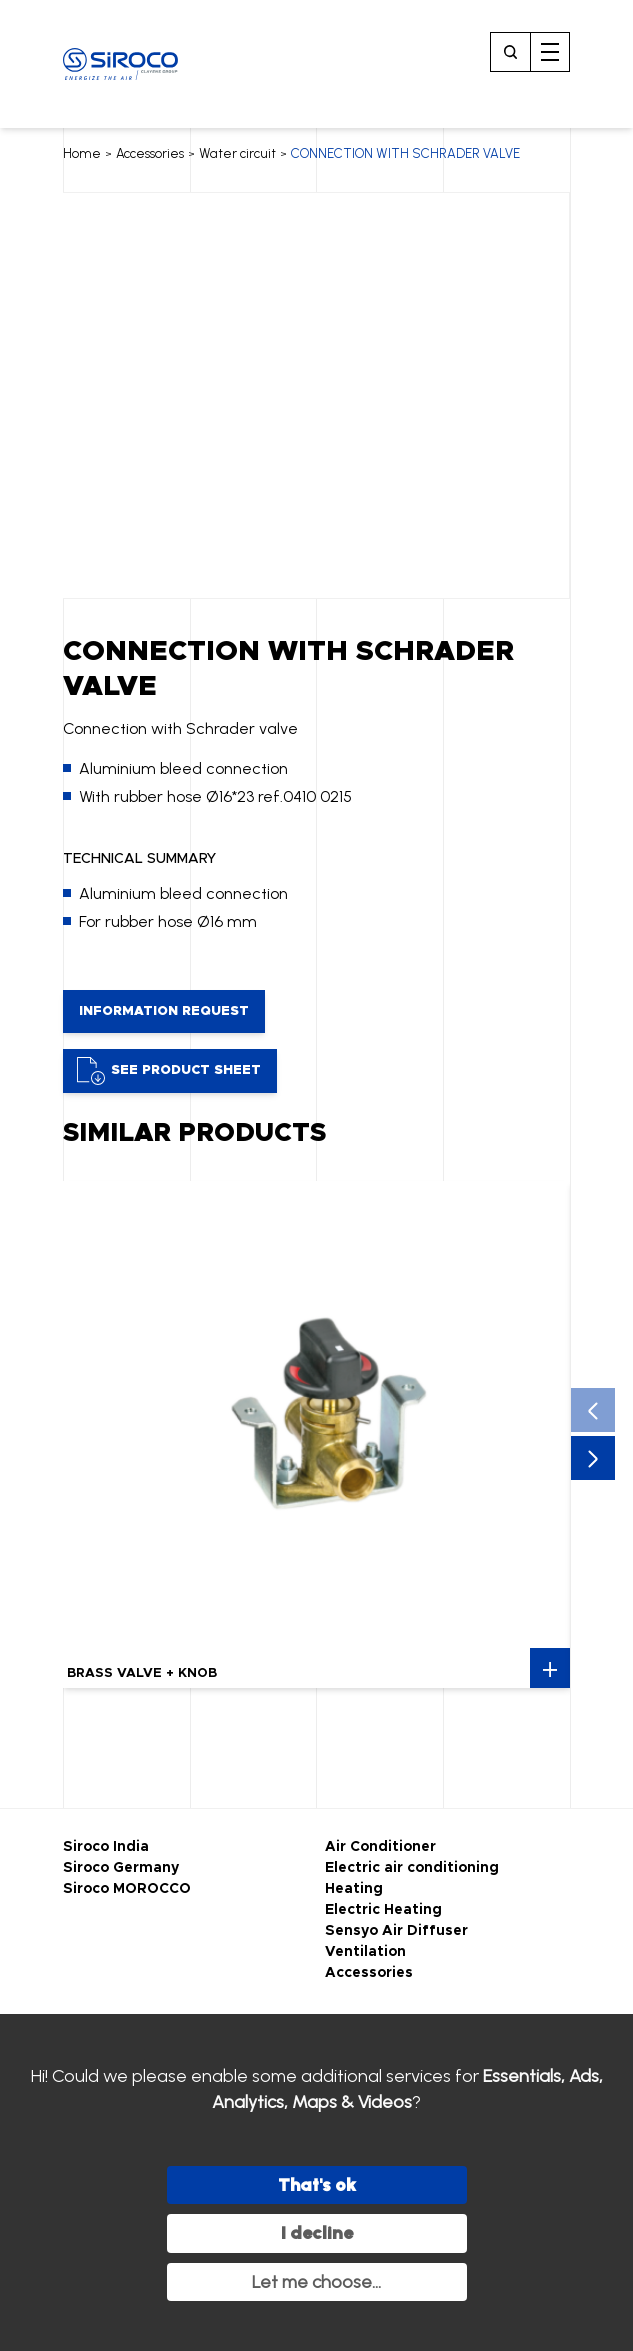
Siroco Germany (121, 1868)
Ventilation (365, 1952)
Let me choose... (316, 2282)
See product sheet (169, 1071)
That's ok (317, 2185)
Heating (354, 1889)
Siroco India (106, 1847)
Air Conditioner (380, 1847)
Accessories (150, 153)
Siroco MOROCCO (127, 1889)
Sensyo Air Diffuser (396, 1931)
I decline (317, 2233)
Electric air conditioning (412, 1868)
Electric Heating (383, 1910)
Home (82, 153)
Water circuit (237, 153)
